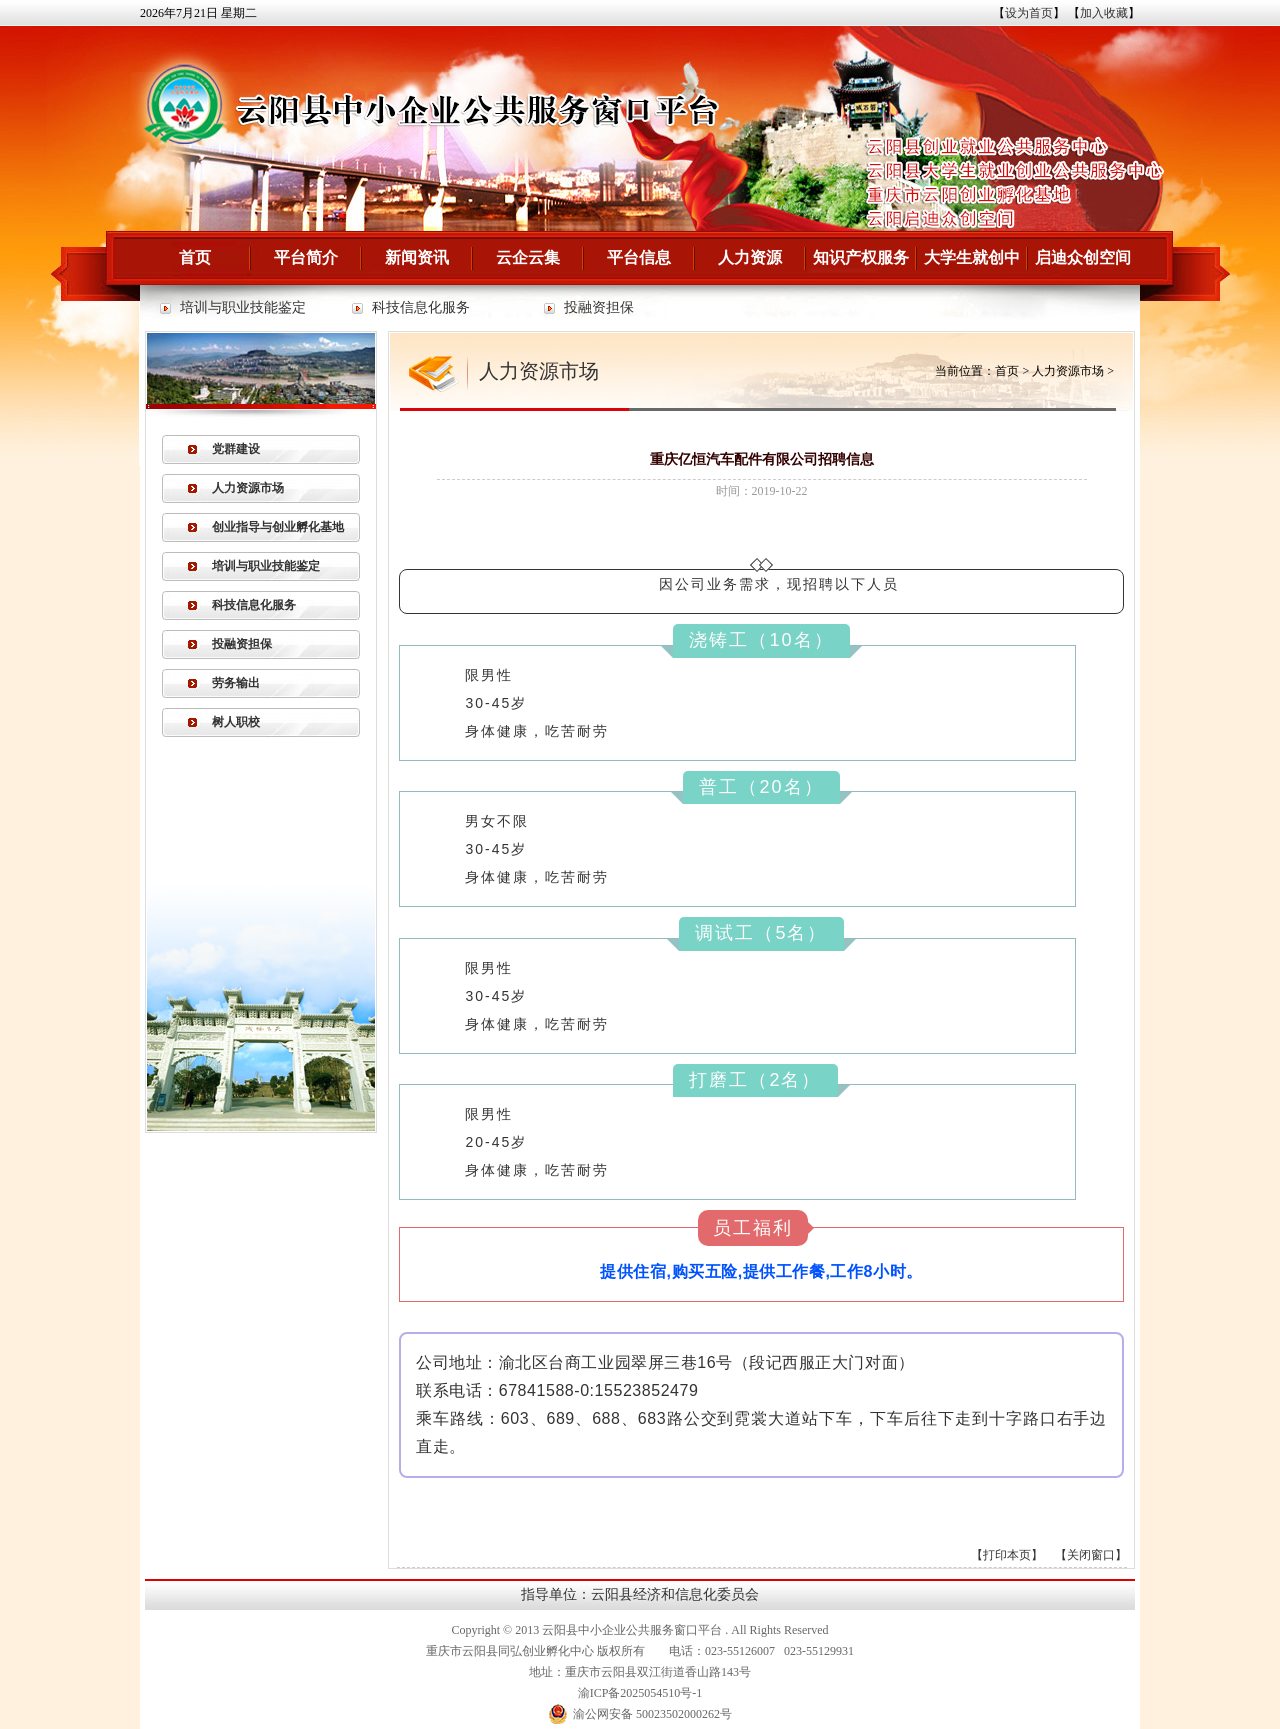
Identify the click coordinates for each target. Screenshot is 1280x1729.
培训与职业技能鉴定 (243, 307)
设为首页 (1029, 13)
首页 (195, 257)
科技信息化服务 (421, 307)
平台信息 (639, 257)
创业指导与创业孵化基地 (278, 527)
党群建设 (236, 449)
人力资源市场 (248, 488)
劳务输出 (236, 683)
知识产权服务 (861, 257)
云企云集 (528, 257)
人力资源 (750, 257)
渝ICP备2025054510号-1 (640, 1693)
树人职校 (236, 722)
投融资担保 (599, 307)
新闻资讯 (417, 257)
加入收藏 (1104, 13)
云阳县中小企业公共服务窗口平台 (632, 1630)
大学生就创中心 (972, 267)
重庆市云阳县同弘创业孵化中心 (510, 1651)
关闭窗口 (1091, 1555)
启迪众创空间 (1083, 257)
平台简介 (306, 257)
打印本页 (1007, 1555)
